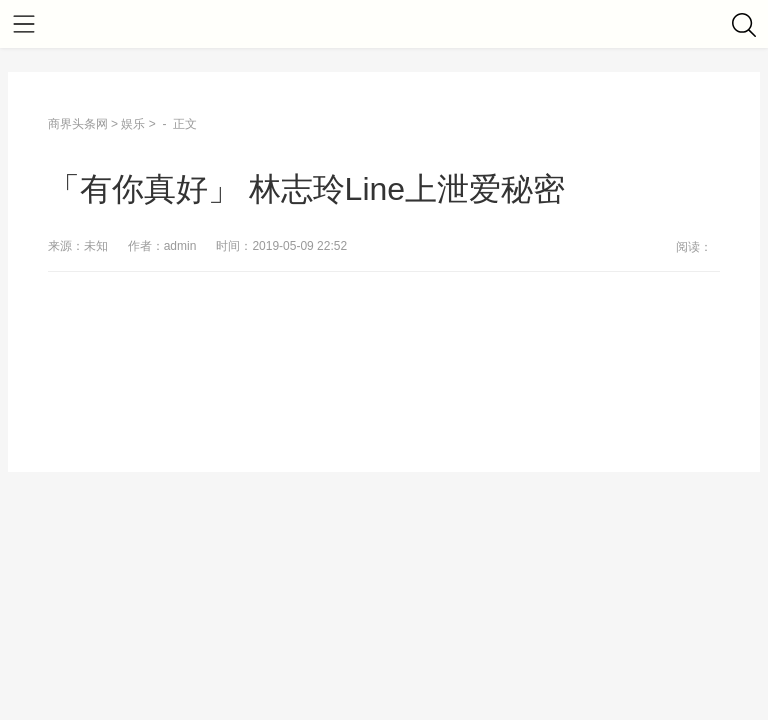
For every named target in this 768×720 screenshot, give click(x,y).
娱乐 (133, 124)
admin (180, 246)
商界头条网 (78, 124)
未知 (96, 246)
